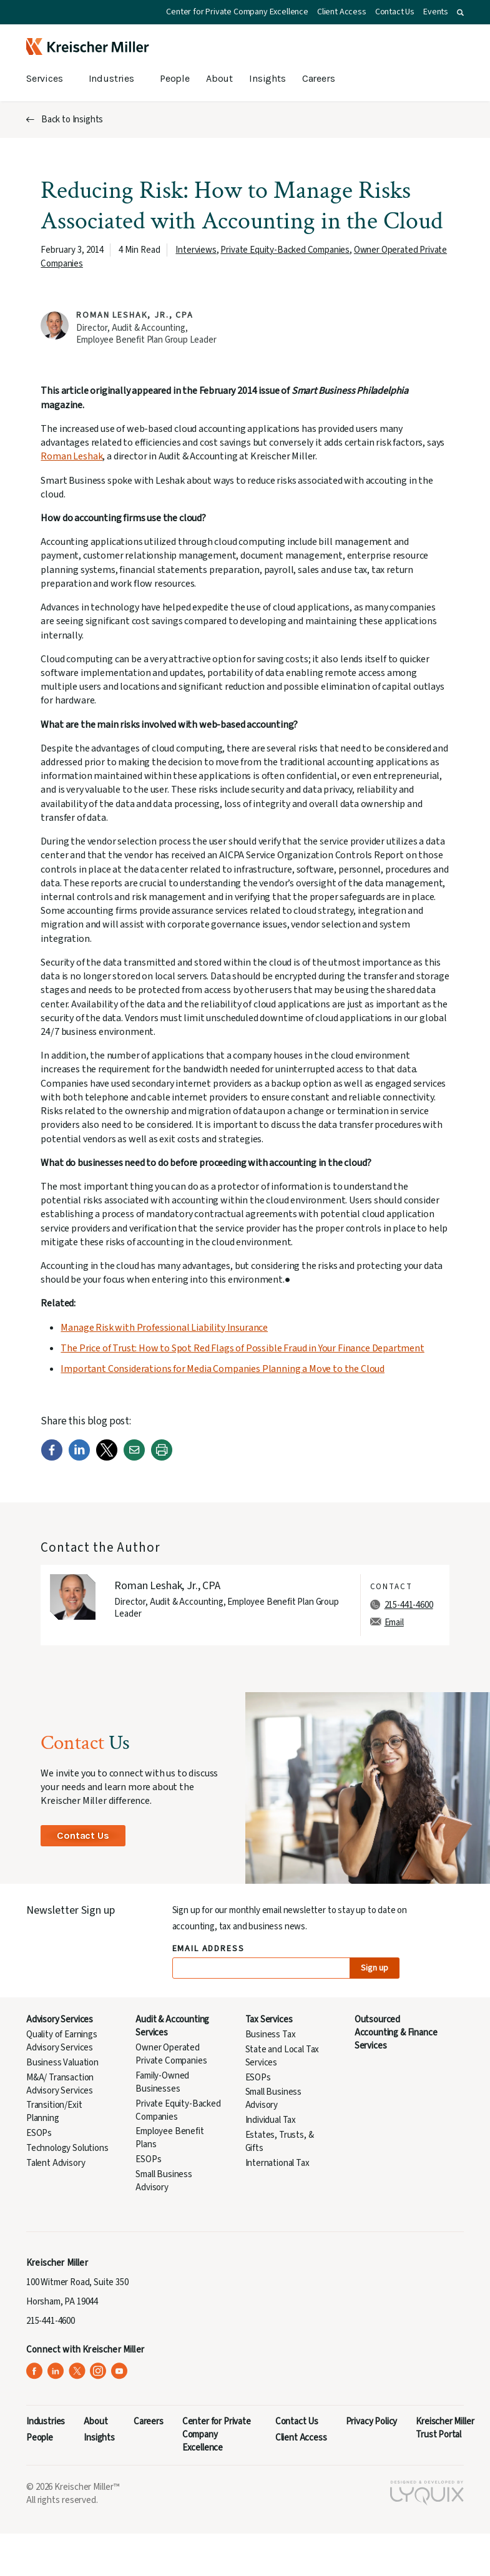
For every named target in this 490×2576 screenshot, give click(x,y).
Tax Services (269, 2019)
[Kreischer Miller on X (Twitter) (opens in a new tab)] (77, 2371)
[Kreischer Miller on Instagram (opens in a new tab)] (98, 2371)
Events (435, 12)
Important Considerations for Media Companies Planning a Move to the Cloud (223, 1369)
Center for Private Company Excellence (237, 12)
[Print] (161, 1458)
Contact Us (394, 12)
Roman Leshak (71, 456)
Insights (267, 78)
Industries (111, 78)
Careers (318, 78)
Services (44, 78)
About (219, 78)
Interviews (195, 250)
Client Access (341, 12)
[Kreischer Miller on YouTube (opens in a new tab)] (119, 2371)
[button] (460, 12)
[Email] (134, 1458)
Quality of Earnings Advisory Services (61, 2041)
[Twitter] (107, 1458)
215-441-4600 (409, 1605)
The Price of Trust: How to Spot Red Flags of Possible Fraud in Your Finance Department (242, 1348)
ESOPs (39, 2133)
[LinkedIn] (79, 1458)
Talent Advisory (55, 2163)
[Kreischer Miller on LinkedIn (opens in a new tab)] (55, 2371)
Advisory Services (59, 2019)
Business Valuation (62, 2062)
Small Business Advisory (163, 2181)
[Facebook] (52, 1458)
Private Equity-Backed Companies (285, 250)
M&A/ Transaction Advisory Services (60, 2084)
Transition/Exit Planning (54, 2112)
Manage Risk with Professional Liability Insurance (164, 1328)
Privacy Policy (372, 2421)
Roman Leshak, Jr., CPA (134, 315)
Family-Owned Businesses (162, 2082)
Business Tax (270, 2034)
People (175, 78)
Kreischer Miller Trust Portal (445, 2428)
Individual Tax (270, 2120)
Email (394, 1622)
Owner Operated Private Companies (171, 2054)
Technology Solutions (67, 2148)
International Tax (277, 2163)
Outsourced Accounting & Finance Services (396, 2032)
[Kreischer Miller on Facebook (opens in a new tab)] (34, 2371)
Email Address (208, 1949)
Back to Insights (72, 119)
